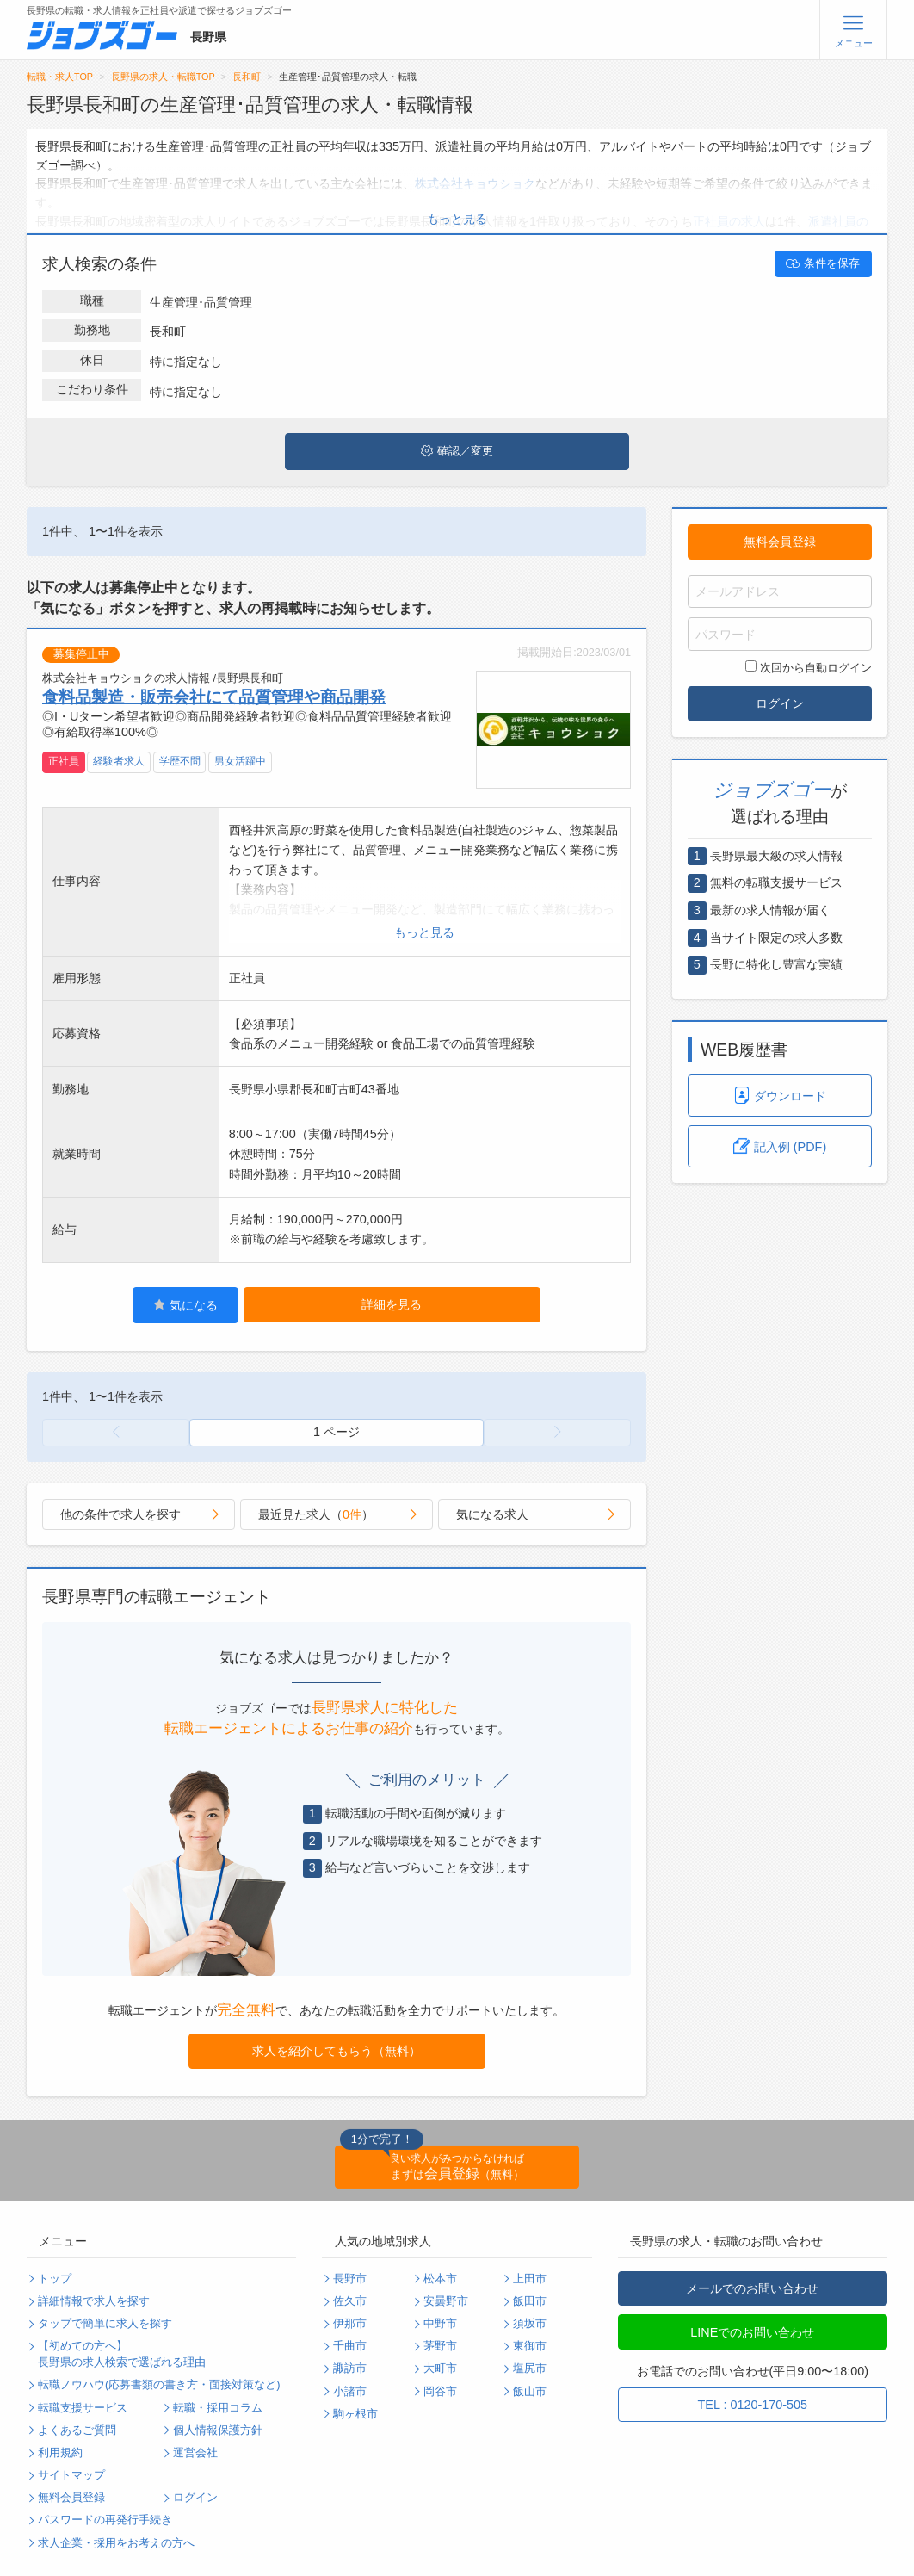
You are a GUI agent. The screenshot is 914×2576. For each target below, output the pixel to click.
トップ (54, 2279)
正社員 (63, 761)
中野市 (440, 2324)
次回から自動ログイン (808, 667)
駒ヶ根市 (355, 2414)
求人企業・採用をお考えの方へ (116, 2543)
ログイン (780, 703)
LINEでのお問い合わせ (752, 2332)
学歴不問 (180, 761)
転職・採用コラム (217, 2408)
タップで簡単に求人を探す (105, 2324)
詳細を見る (391, 1304)
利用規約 (60, 2453)
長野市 (350, 2279)
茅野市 (440, 2346)
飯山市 (530, 2392)
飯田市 (530, 2301)
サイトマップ (71, 2475)
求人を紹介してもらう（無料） (336, 2051)
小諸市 (350, 2392)
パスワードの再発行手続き (105, 2520)
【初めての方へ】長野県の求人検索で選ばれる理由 (122, 2354)
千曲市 (350, 2346)
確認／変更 (457, 451)
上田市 (530, 2279)
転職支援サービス (82, 2408)
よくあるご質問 (77, 2430)
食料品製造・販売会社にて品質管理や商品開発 (214, 696)
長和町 (246, 76)
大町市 (440, 2368)
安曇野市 (445, 2301)
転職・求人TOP (60, 76)
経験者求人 (119, 761)
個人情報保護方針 (217, 2430)
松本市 (440, 2279)
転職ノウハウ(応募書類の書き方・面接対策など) (159, 2385)
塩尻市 (530, 2368)
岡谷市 (440, 2392)
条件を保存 (823, 263)
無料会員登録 (780, 541)
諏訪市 (350, 2368)
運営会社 (195, 2453)
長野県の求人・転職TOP (163, 76)
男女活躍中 (240, 761)
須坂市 (530, 2324)
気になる (185, 1304)
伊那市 (350, 2324)
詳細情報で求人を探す (94, 2301)
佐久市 (350, 2301)
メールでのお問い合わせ (752, 2288)
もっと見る (457, 219)
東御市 (530, 2346)
